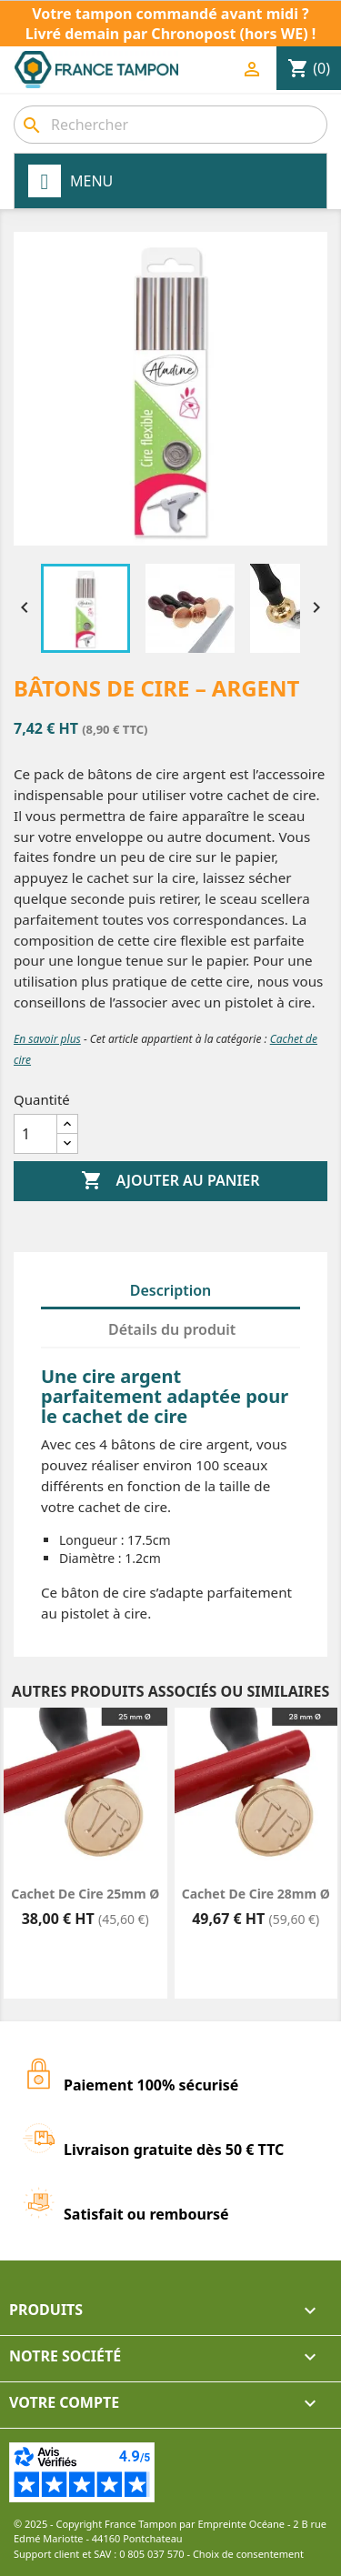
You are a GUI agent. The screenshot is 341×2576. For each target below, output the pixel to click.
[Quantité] (35, 1134)
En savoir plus (47, 1039)
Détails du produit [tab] (172, 1329)
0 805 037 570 (152, 2554)
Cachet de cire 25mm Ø (85, 1893)
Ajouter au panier (170, 1181)
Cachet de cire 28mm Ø (256, 1893)
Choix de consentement (248, 2554)
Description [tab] (171, 1290)
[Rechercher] (170, 124)
